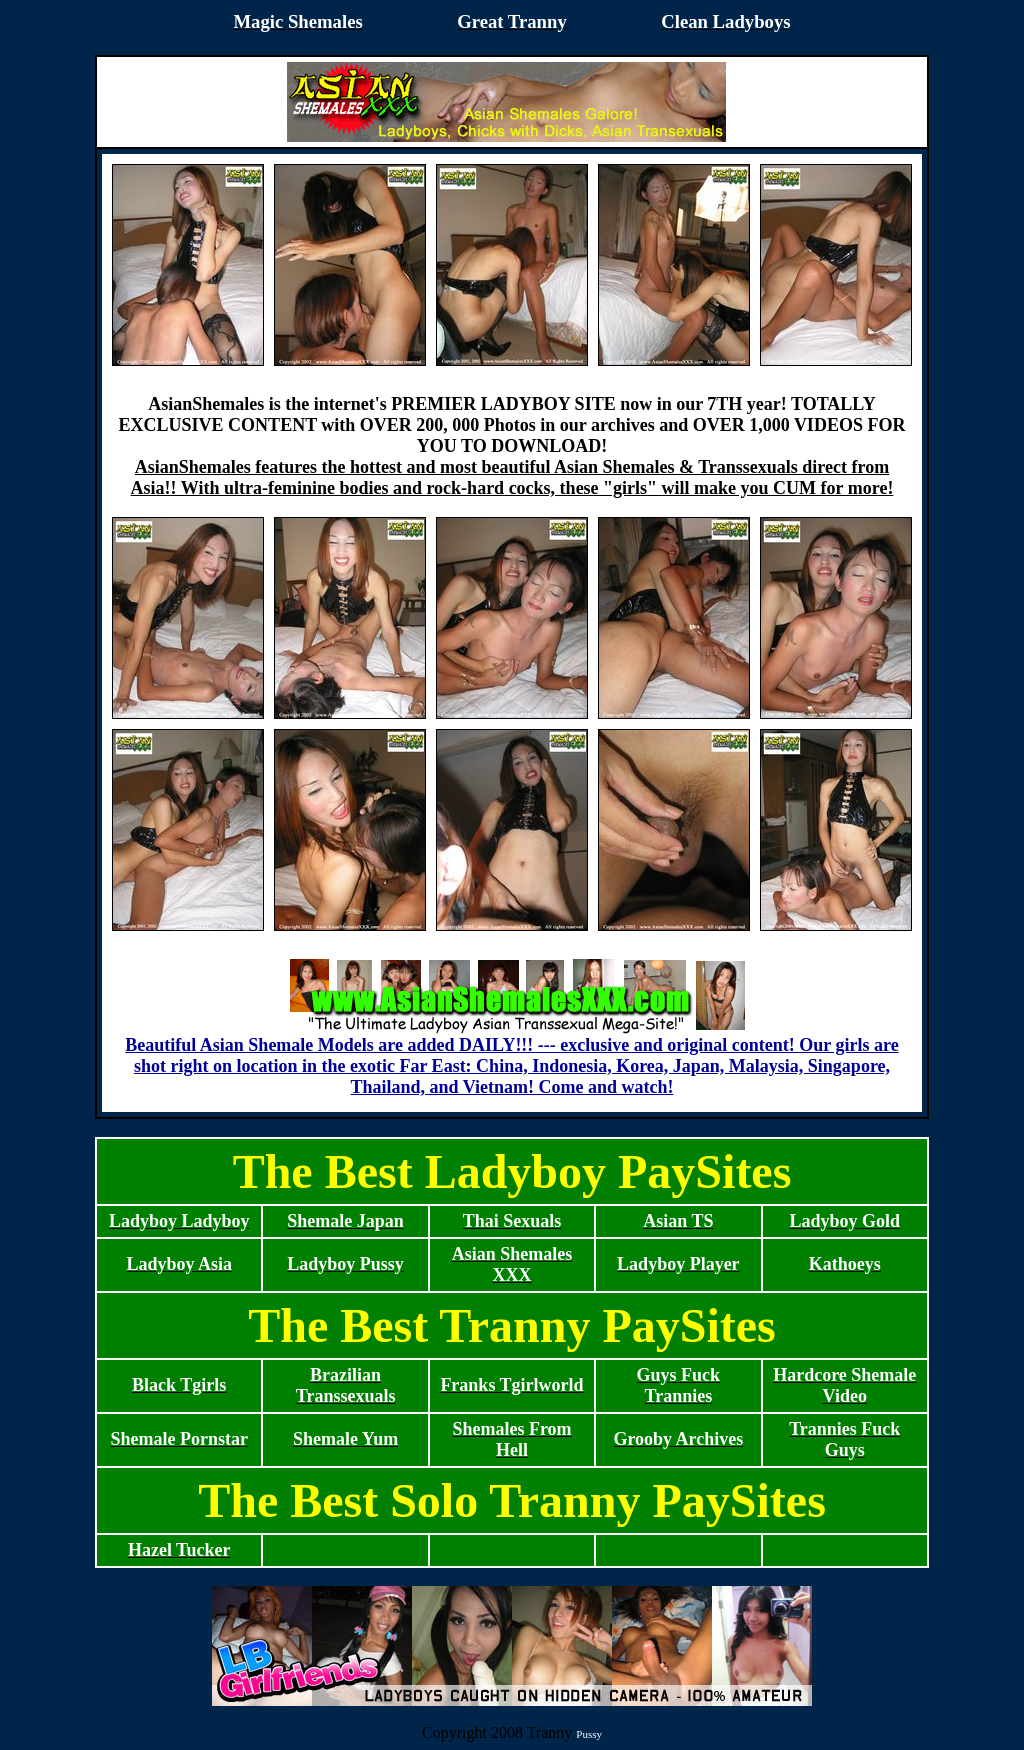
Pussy (589, 1734)
